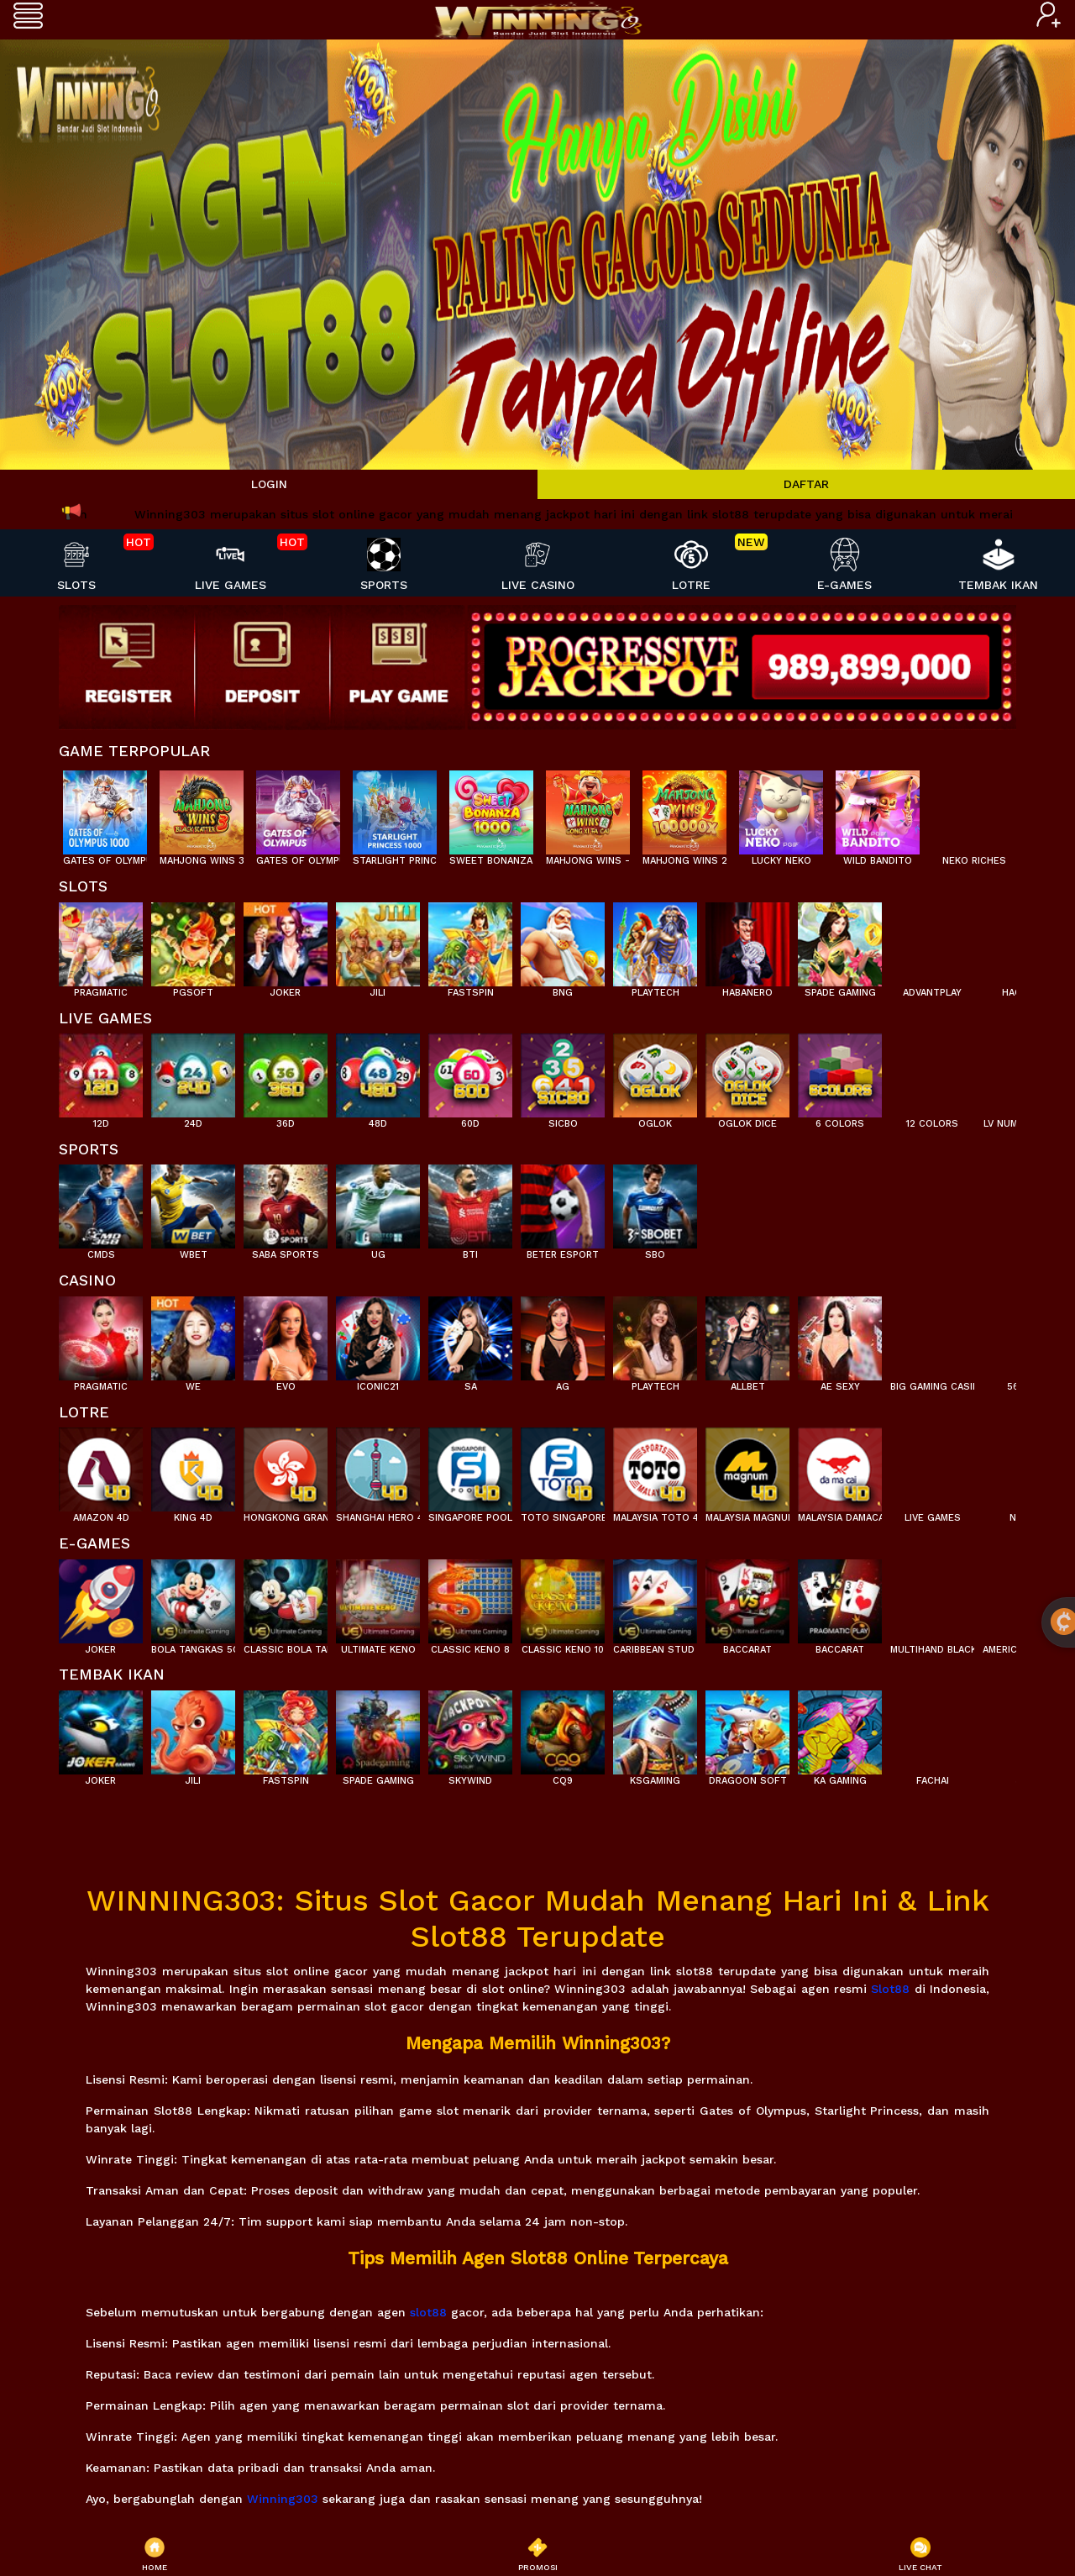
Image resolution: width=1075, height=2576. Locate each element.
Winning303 (282, 2498)
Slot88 (890, 1988)
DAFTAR (806, 484)
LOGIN (269, 484)
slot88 (428, 2312)
